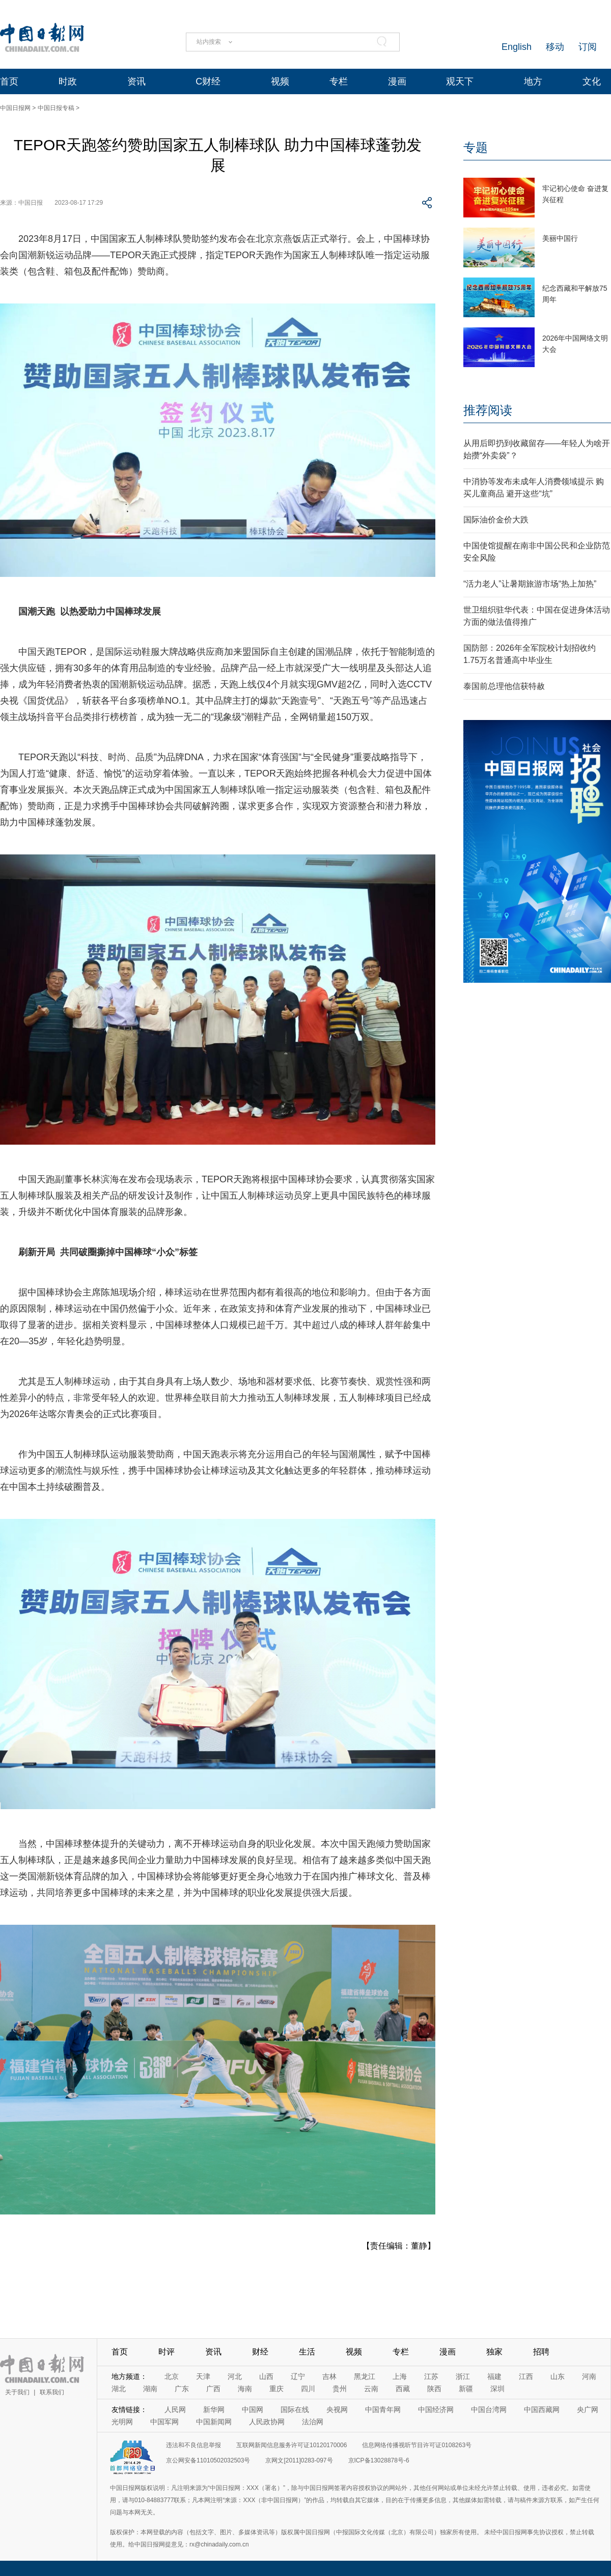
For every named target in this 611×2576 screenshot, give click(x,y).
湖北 (119, 2389)
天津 (203, 2376)
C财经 (208, 81)
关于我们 (17, 2392)
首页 (9, 81)
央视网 (337, 2409)
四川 (308, 2389)
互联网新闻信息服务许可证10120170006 (291, 2445)
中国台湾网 (489, 2409)
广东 (182, 2389)
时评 (166, 2351)
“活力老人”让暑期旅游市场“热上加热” (529, 583)
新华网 (214, 2409)
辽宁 (298, 2376)
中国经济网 (436, 2409)
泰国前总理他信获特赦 (504, 686)
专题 (475, 147)
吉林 (329, 2376)
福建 (494, 2376)
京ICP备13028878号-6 (378, 2460)
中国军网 (164, 2422)
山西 (266, 2376)
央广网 (587, 2409)
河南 (589, 2376)
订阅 (587, 47)
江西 (526, 2376)
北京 (171, 2376)
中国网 (252, 2409)
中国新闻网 (214, 2422)
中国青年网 (383, 2409)
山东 (557, 2376)
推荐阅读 (487, 410)
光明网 (122, 2422)
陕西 (434, 2389)
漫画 (397, 81)
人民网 (175, 2409)
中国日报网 (15, 108)
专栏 (338, 81)
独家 (494, 2351)
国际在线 (295, 2409)
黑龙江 (364, 2376)
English (517, 47)
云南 (371, 2389)
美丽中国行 (560, 238)
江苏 (431, 2376)
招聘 (541, 2351)
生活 (307, 2351)
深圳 (497, 2389)
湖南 (150, 2389)
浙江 (463, 2376)
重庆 (276, 2389)
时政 (68, 81)
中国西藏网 (542, 2409)
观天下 (460, 81)
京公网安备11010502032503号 (208, 2460)
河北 (235, 2376)
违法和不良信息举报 (193, 2445)
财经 (260, 2351)
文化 (591, 81)
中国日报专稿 (56, 108)
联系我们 (52, 2392)
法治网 (312, 2422)
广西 (213, 2389)
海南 (245, 2389)
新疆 (466, 2389)
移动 (555, 47)
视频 (280, 81)
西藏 (403, 2389)
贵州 (339, 2389)
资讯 (136, 81)
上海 (400, 2376)
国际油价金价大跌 (496, 519)
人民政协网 (267, 2422)
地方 (533, 81)
